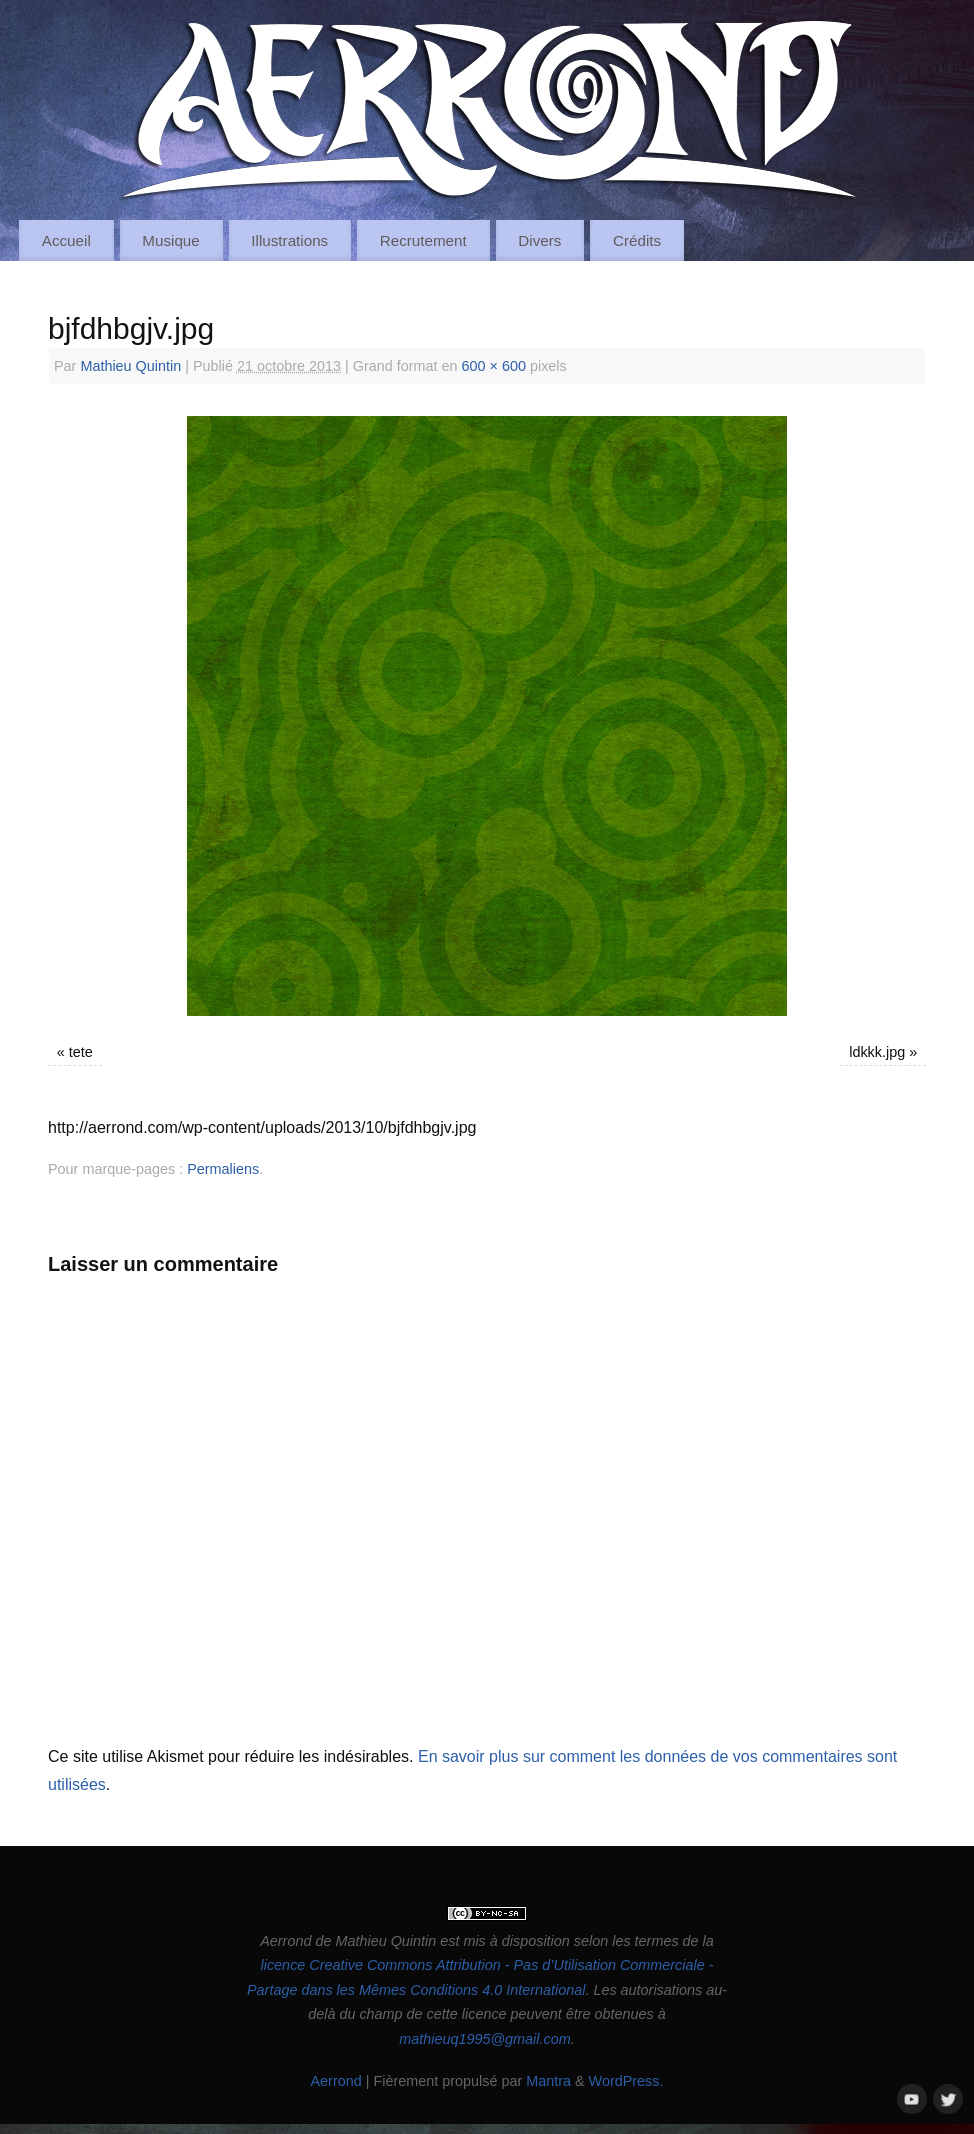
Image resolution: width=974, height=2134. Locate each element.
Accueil (66, 240)
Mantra (548, 2081)
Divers (539, 240)
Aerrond (335, 2081)
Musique (170, 240)
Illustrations (289, 240)
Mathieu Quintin (130, 366)
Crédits (637, 240)
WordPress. (626, 2081)
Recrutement (423, 240)
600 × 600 (494, 366)
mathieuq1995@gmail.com (484, 2039)
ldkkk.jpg (877, 1052)
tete (81, 1052)
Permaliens (223, 1169)
